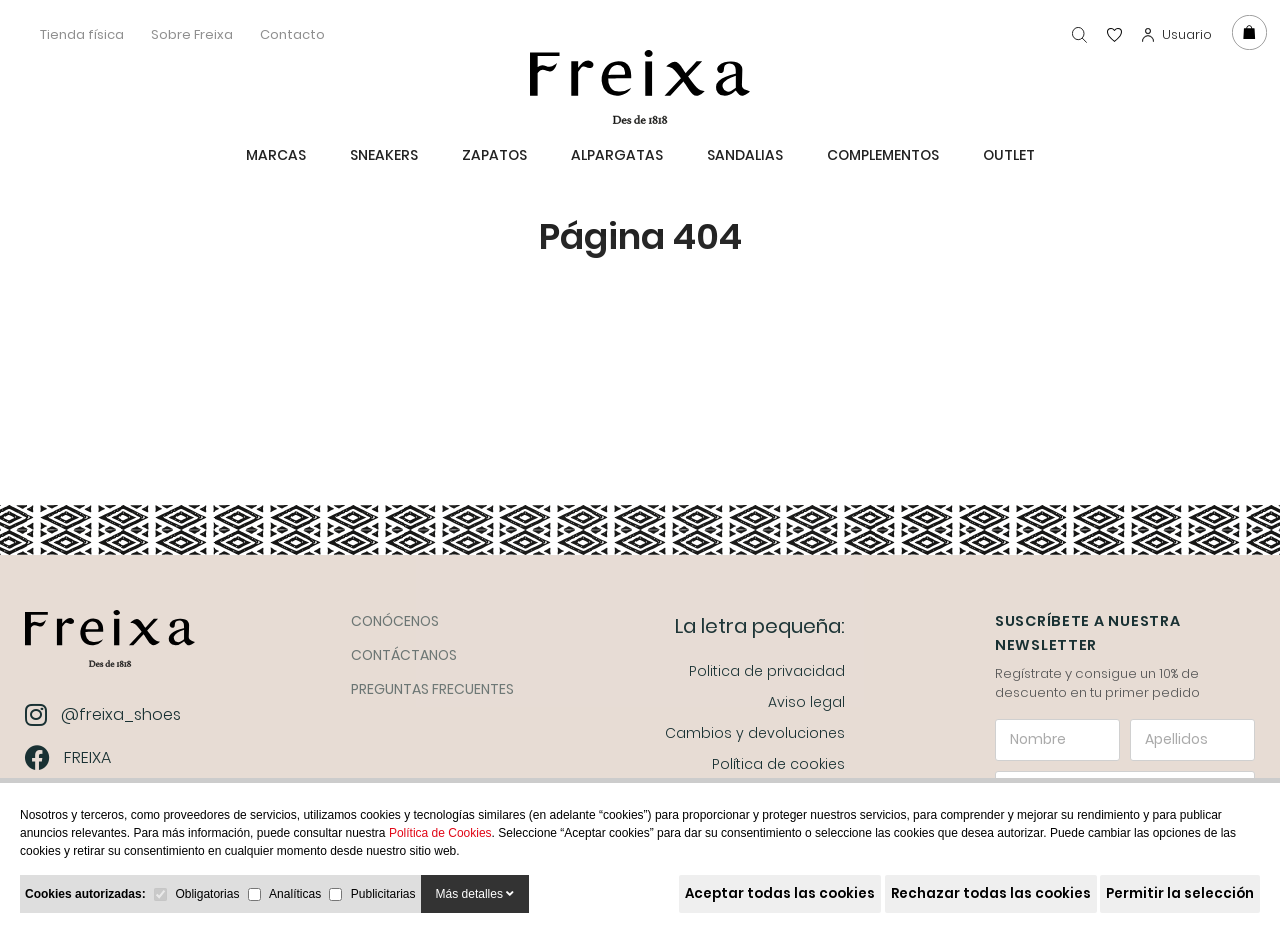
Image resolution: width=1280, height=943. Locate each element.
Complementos (883, 155)
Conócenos (395, 621)
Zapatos (494, 155)
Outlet (1009, 155)
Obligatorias (207, 894)
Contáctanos (404, 655)
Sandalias (745, 155)
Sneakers (384, 155)
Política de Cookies (440, 833)
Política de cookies (778, 764)
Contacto (292, 34)
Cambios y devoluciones (755, 733)
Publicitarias (383, 894)
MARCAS (276, 155)
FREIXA (70, 757)
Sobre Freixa (192, 34)
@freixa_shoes (105, 714)
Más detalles (475, 894)
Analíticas (295, 894)
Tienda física (82, 34)
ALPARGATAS (617, 155)
